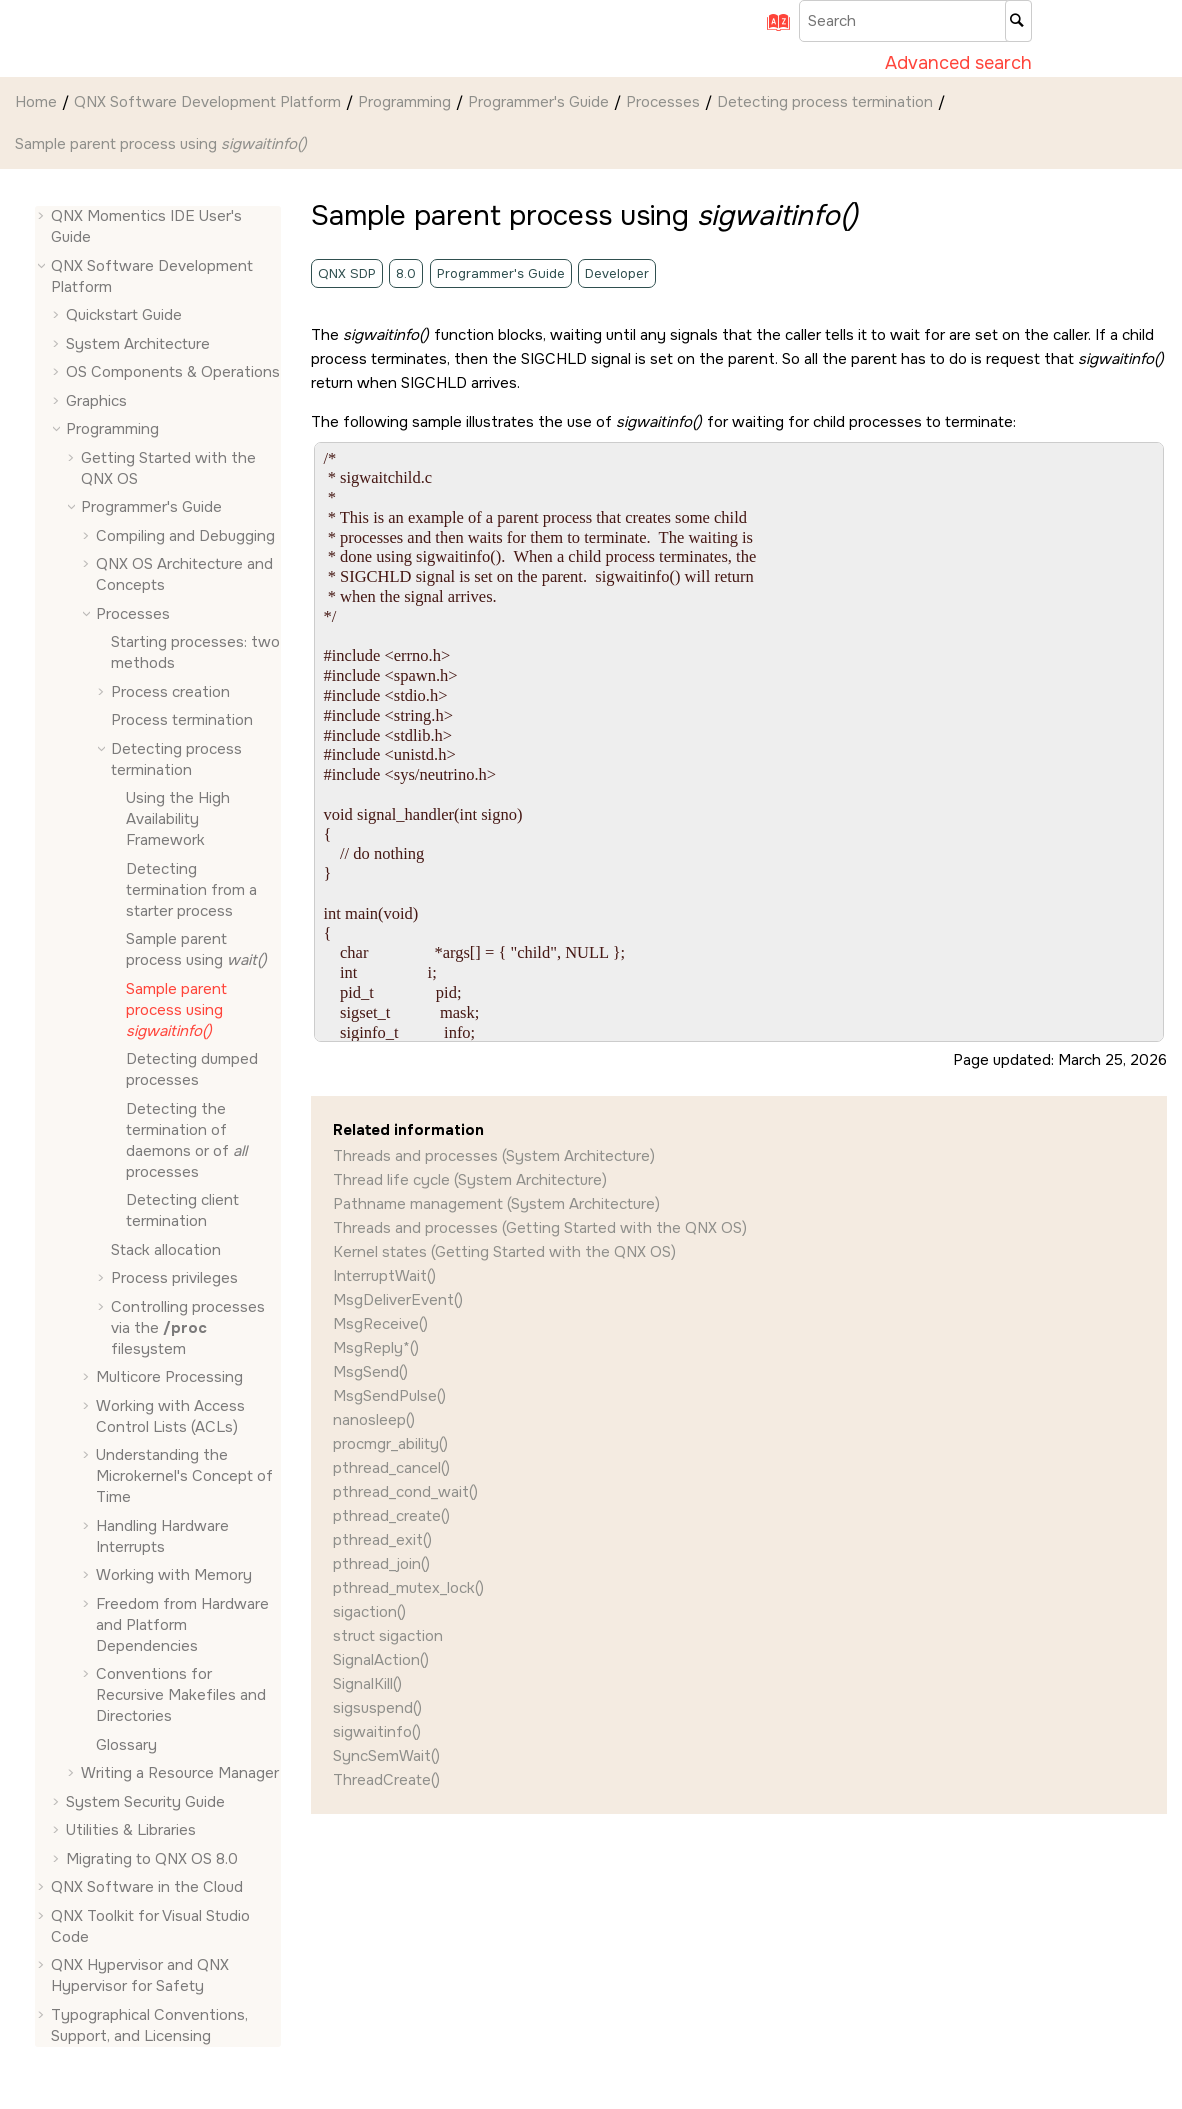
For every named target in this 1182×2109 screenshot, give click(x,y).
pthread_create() (391, 1516)
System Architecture (138, 344)
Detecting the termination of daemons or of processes (187, 1140)
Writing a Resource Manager (180, 1773)
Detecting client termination (182, 1210)
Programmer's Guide (538, 102)
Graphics (96, 401)
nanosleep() (374, 1420)
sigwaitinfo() (377, 1732)
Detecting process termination (825, 102)
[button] (43, 216)
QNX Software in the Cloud (147, 1887)
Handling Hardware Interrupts (162, 1536)
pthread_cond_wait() (405, 1492)
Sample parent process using (162, 144)
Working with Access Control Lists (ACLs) (170, 1416)
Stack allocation (166, 1250)
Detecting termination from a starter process (191, 890)
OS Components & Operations (173, 372)
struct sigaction (388, 1636)
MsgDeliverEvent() (398, 1300)
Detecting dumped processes (192, 1069)
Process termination (182, 720)
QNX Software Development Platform (207, 102)
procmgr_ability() (390, 1444)
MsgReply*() (376, 1348)
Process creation (170, 692)
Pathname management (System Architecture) (496, 1204)
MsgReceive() (380, 1324)
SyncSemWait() (386, 1756)
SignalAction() (381, 1660)
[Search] (1018, 21)
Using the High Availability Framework (178, 819)
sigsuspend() (377, 1708)
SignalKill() (367, 1684)
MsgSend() (370, 1372)
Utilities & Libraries (131, 1830)
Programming (404, 102)
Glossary (126, 1745)
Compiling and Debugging (185, 536)
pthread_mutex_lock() (408, 1588)
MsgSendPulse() (389, 1396)
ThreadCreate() (386, 1780)
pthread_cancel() (391, 1468)
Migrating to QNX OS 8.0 (152, 1859)
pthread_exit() (382, 1540)
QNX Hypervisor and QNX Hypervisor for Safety (140, 1975)
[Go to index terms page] (772, 29)
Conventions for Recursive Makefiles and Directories (181, 1695)
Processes (663, 102)
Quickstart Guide (124, 315)
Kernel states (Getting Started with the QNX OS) (504, 1252)
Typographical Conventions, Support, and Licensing (149, 2025)
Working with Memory (174, 1575)
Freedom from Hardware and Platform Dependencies (182, 1625)
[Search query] (915, 21)
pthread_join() (381, 1564)
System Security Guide (145, 1802)
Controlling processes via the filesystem (188, 1328)
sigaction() (369, 1612)
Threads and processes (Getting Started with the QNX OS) (540, 1228)
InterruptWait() (384, 1276)
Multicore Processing (169, 1377)
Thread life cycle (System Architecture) (470, 1180)
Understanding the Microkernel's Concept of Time (184, 1476)
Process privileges (174, 1278)
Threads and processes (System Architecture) (494, 1156)
